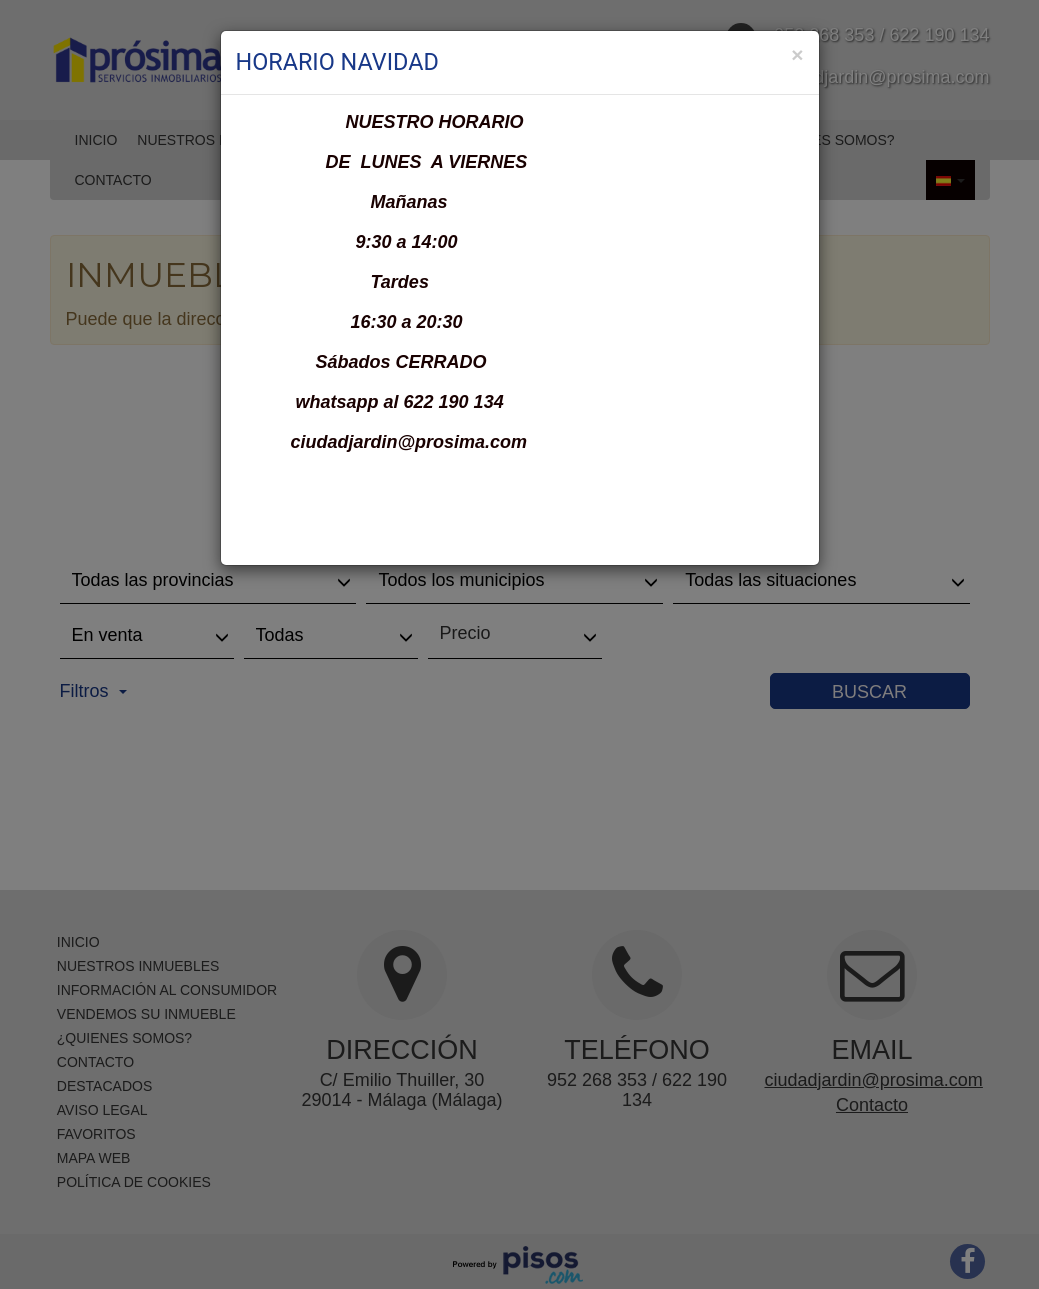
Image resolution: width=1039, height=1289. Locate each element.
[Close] (797, 54)
